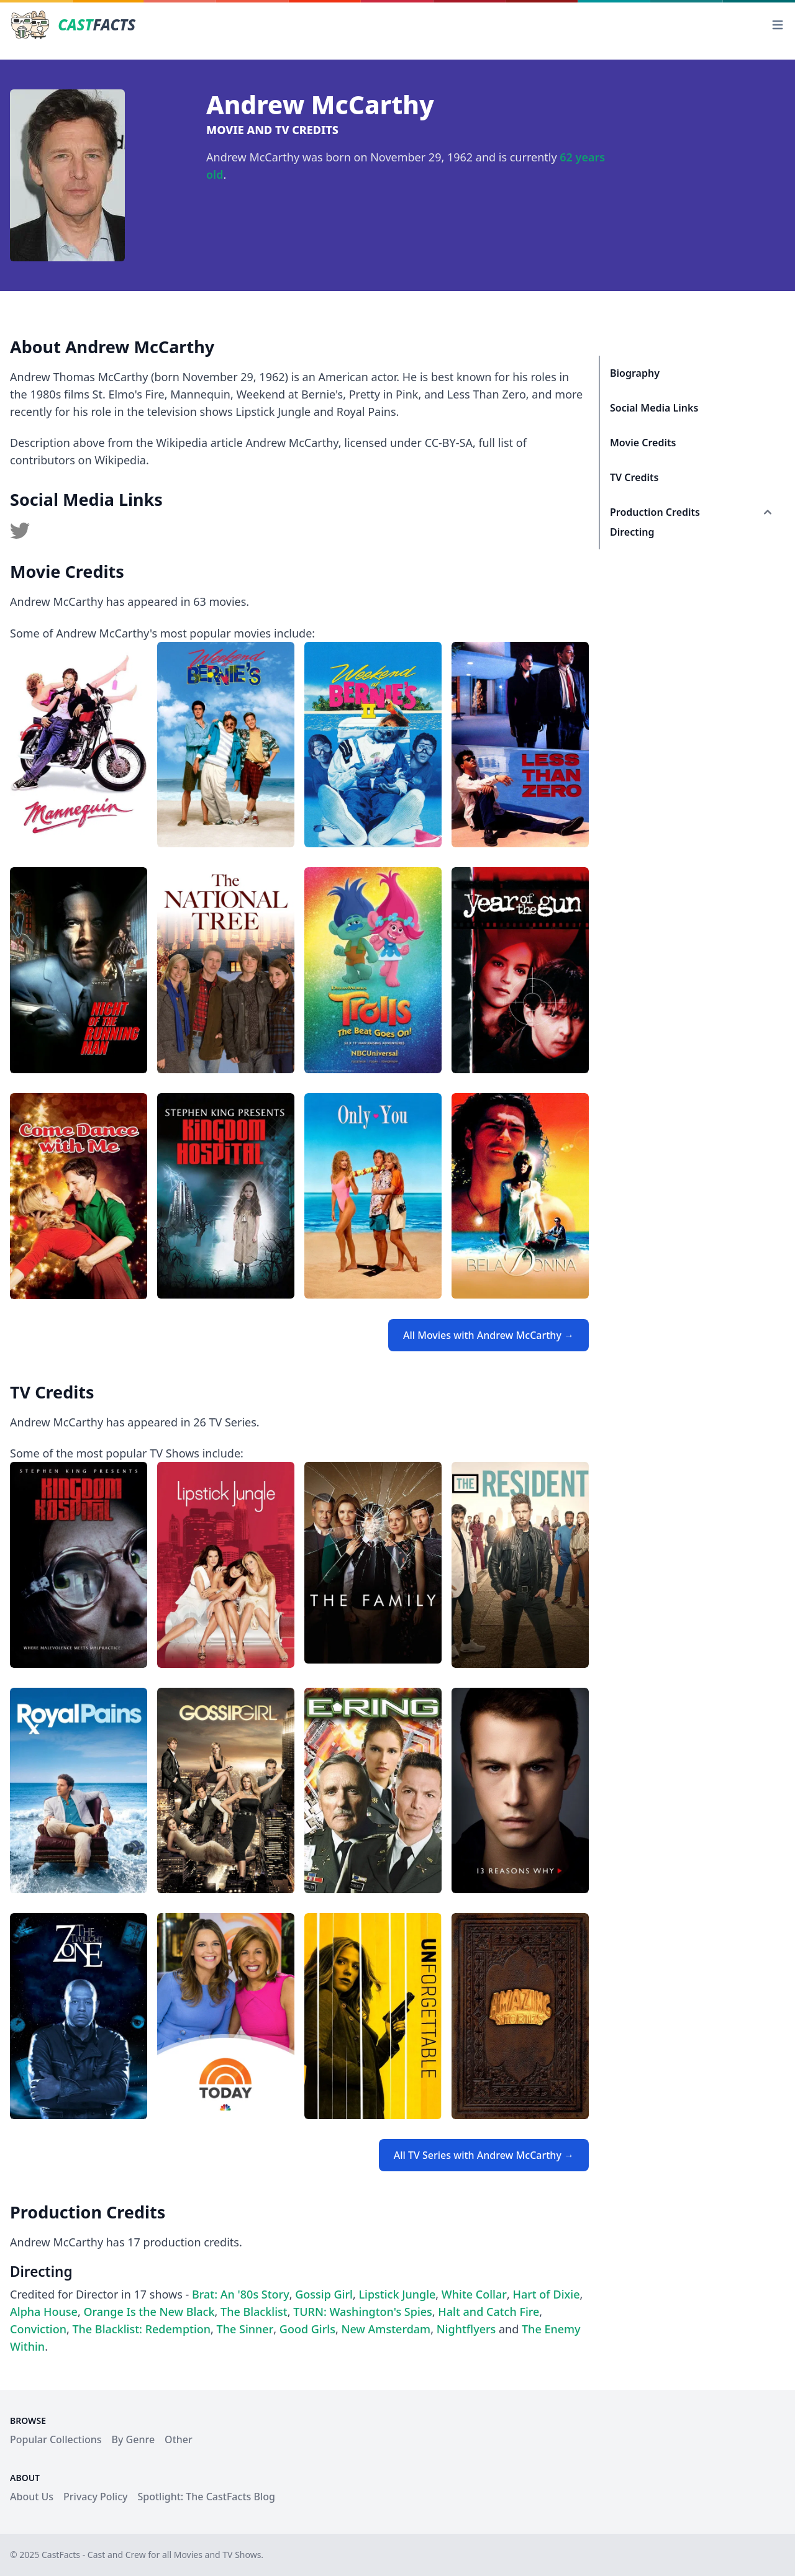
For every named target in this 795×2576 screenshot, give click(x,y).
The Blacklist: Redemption (141, 2329)
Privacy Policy (95, 2496)
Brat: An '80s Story (240, 2294)
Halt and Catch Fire (488, 2311)
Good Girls (307, 2329)
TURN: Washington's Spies (362, 2311)
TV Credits (634, 477)
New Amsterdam (385, 2329)
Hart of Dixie (545, 2294)
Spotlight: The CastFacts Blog (206, 2496)
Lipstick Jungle (396, 2294)
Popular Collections (56, 2439)
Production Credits (655, 512)
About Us (31, 2496)
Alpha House (44, 2311)
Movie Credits (643, 442)
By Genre (133, 2439)
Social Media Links (654, 408)
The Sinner (245, 2329)
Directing (632, 532)
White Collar (474, 2294)
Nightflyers (466, 2329)
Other (179, 2439)
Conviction (38, 2329)
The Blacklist (254, 2311)
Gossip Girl (324, 2294)
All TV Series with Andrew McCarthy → (484, 2155)
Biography (635, 373)
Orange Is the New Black (148, 2311)
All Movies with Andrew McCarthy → (488, 1335)
